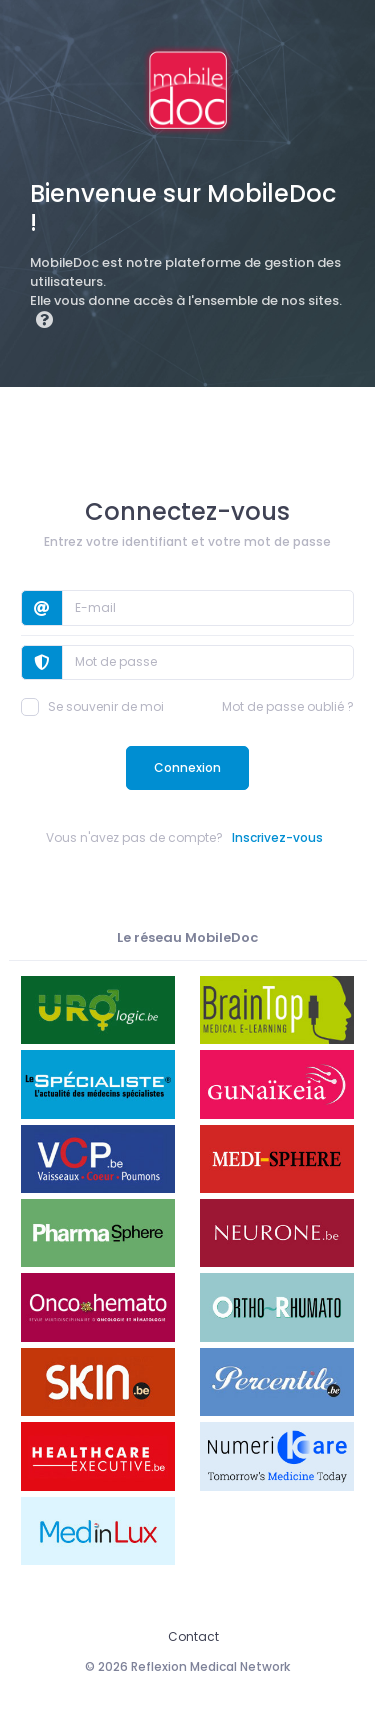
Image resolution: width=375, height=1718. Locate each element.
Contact (193, 1636)
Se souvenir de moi (92, 707)
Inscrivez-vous (277, 837)
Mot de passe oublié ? (288, 706)
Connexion (187, 767)
